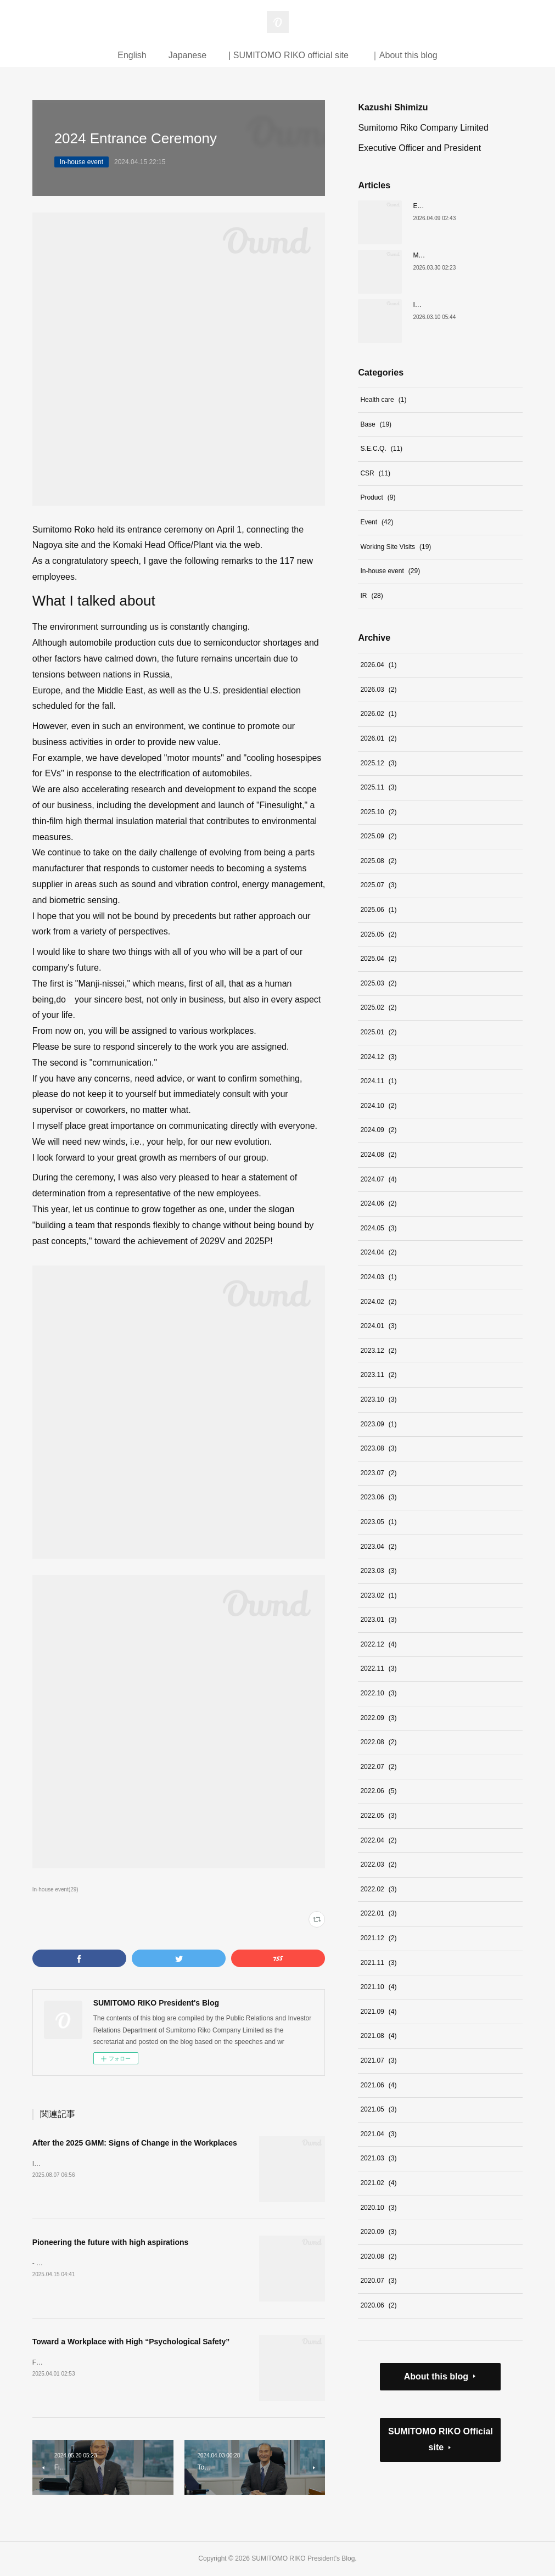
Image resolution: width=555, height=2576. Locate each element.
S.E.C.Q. (381, 448)
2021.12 (378, 1938)
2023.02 (378, 1595)
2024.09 (378, 1130)
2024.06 (378, 1203)
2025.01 (378, 1032)
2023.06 (378, 1497)
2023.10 (378, 1399)
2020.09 (378, 2232)
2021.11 (378, 1963)
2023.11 (378, 1375)
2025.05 (378, 934)
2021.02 (378, 2183)
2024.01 (378, 1326)
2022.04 (378, 1840)
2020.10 (378, 2207)
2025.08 (378, 861)
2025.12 (378, 763)
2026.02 (378, 714)
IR (371, 596)
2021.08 (378, 2036)
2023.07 (378, 1473)
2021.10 (378, 1987)
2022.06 (378, 1791)
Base (375, 424)
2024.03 (378, 1277)
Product (377, 497)
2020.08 (378, 2256)
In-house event (81, 162)
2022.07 (378, 1767)
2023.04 (378, 1546)
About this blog (436, 2376)
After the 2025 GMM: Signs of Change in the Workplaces (134, 2142)
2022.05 (378, 1815)
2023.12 (378, 1350)
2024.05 (378, 1228)
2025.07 (378, 885)
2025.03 (378, 983)
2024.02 (378, 1302)
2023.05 (378, 1522)
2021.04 (378, 2134)
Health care (383, 400)
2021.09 (378, 2011)
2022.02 (378, 1889)
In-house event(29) (55, 1889)
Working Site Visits (395, 547)
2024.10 (378, 1106)
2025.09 (378, 836)
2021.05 (378, 2109)
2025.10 (378, 812)
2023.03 (378, 1571)
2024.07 (378, 1179)
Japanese (187, 55)
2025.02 (378, 1007)
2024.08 (378, 1154)
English (131, 55)
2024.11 (378, 1081)
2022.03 (378, 1864)
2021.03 (378, 2158)
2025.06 (378, 910)
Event (376, 522)
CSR (375, 473)
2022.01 (378, 1913)
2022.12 (378, 1644)
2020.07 (378, 2280)
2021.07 (378, 2060)
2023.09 (378, 1424)
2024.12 (378, 1057)
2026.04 (378, 665)
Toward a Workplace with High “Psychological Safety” (131, 2341)
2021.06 (378, 2085)
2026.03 (378, 689)
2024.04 (378, 1252)
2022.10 (378, 1693)
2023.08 (378, 1448)
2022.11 (378, 1668)
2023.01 (378, 1619)
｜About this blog (404, 55)
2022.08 (378, 1742)
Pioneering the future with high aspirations (110, 2242)
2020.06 (378, 2305)
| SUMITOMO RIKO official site (288, 55)
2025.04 (378, 958)
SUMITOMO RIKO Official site (440, 2439)
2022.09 (378, 1718)
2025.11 (378, 787)
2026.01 (378, 738)
